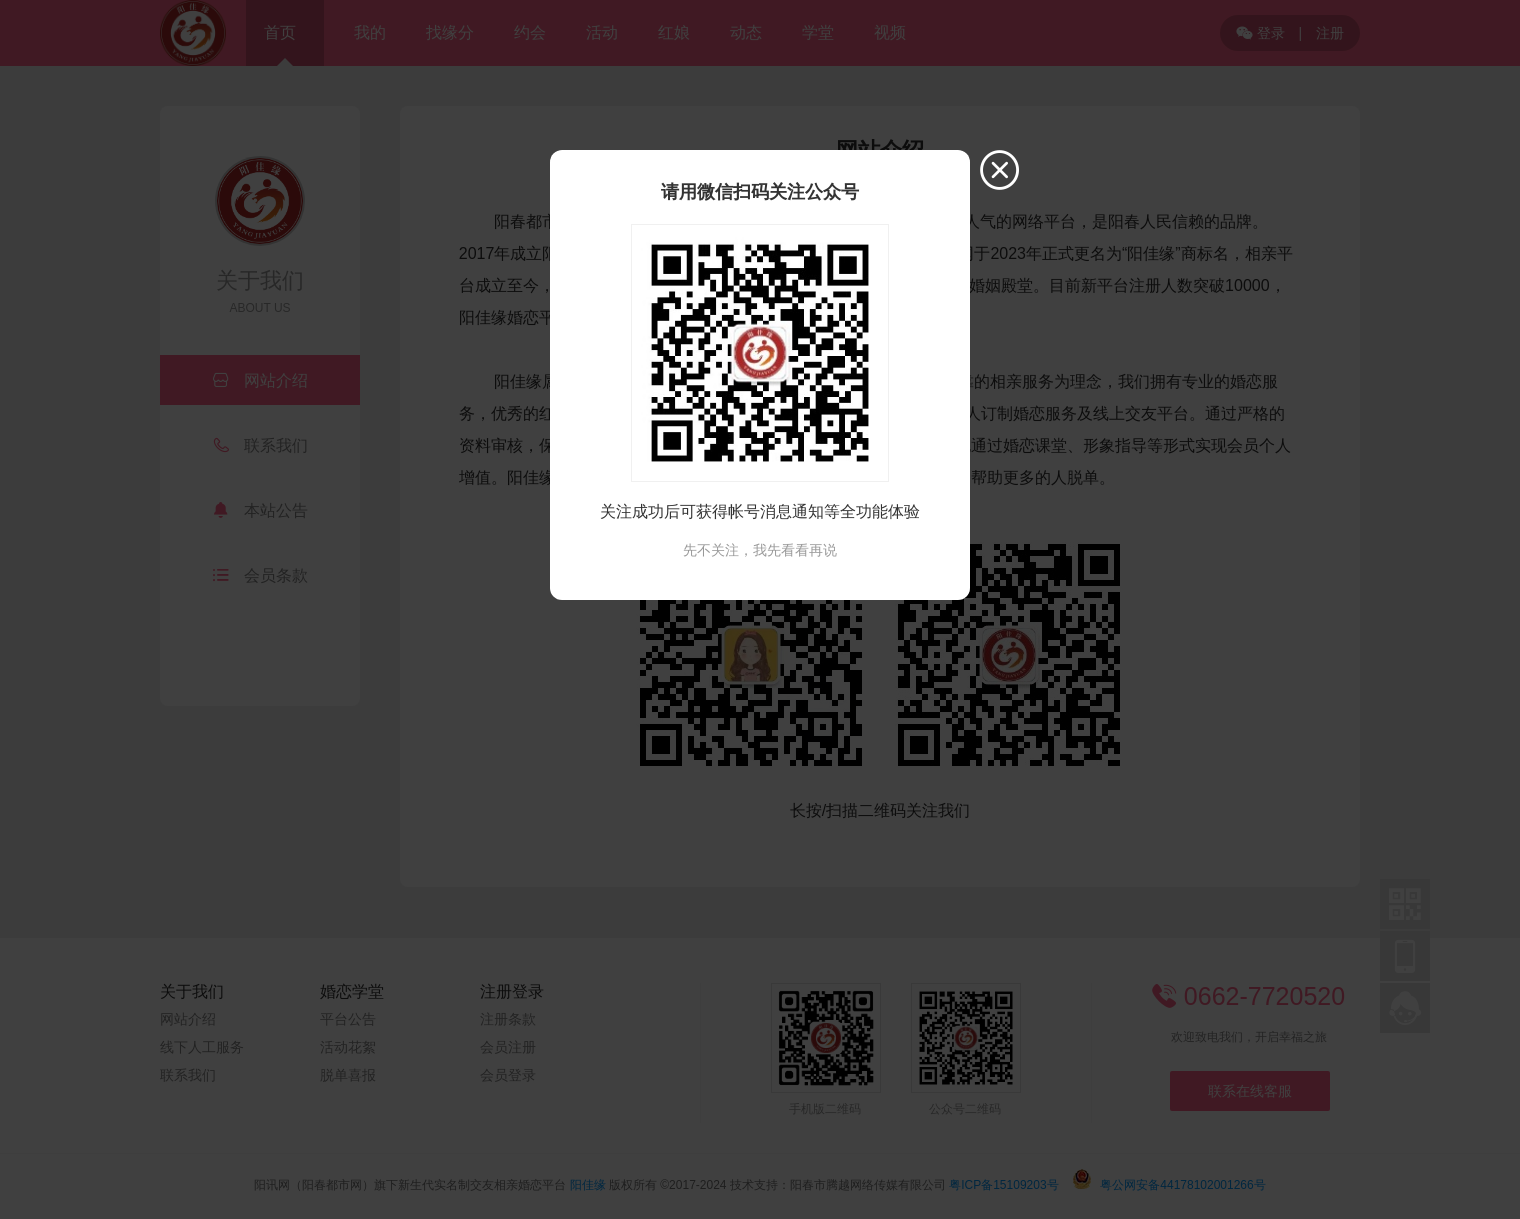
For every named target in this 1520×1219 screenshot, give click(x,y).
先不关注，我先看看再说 (760, 550)
